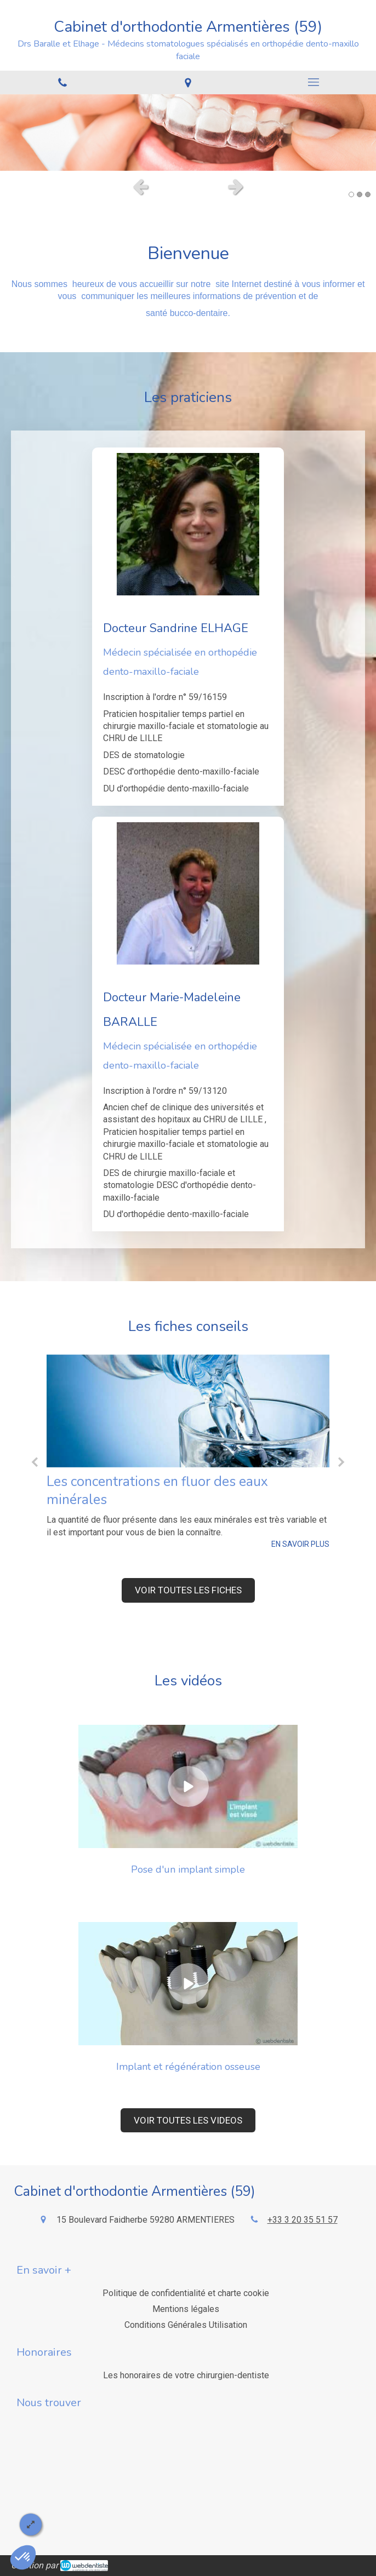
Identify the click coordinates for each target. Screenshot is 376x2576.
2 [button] (359, 194)
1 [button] (351, 194)
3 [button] (368, 194)
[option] (188, 132)
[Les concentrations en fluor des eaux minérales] (188, 1411)
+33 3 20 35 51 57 (302, 2219)
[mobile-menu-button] (313, 82)
